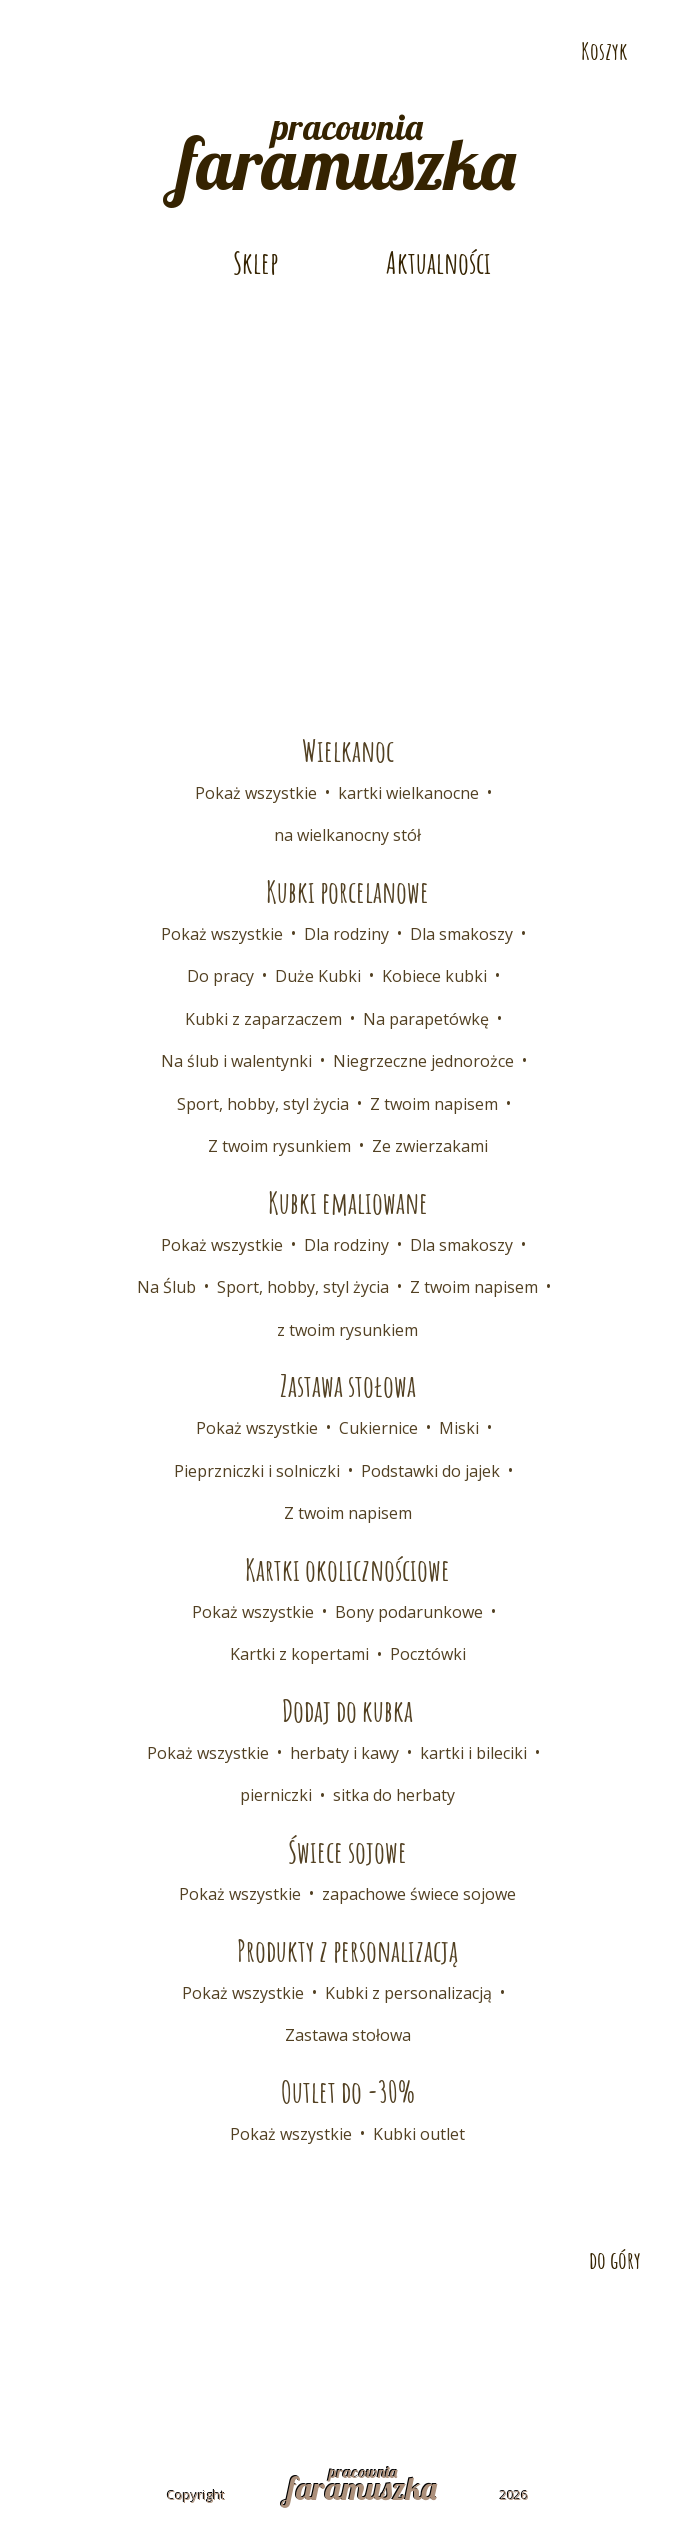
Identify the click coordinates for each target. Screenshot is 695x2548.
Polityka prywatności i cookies (348, 2364)
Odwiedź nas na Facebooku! (58, 52)
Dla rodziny (346, 934)
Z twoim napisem (434, 1104)
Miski (459, 1428)
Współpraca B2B (397, 2329)
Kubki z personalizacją (408, 1993)
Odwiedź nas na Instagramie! (126, 52)
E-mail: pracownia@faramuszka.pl (217, 16)
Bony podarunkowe (409, 1612)
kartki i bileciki (473, 1753)
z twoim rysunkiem (347, 1330)
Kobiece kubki (434, 976)
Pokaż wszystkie (256, 793)
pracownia (347, 149)
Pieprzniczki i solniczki (257, 1471)
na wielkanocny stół (347, 835)
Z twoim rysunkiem (279, 1146)
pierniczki (276, 1795)
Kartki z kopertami (299, 1654)
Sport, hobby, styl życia (263, 1104)
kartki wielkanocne (408, 793)
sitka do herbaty (394, 1795)
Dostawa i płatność (230, 2329)
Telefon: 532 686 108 (527, 16)
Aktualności (438, 262)
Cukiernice (378, 1428)
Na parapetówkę (426, 1019)
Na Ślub (166, 1287)
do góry (615, 2260)
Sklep (255, 262)
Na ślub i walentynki (236, 1061)
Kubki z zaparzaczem (263, 1019)
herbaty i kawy (344, 1753)
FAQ (504, 2329)
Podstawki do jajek (430, 1471)
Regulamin (594, 2329)
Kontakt (90, 2329)
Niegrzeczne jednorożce (423, 1061)
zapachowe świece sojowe (419, 1894)
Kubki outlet (419, 2134)
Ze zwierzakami (430, 1146)
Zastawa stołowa (348, 2035)
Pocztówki (428, 1654)
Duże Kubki (318, 976)
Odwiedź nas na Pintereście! (92, 52)
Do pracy (220, 976)
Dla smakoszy (461, 934)
